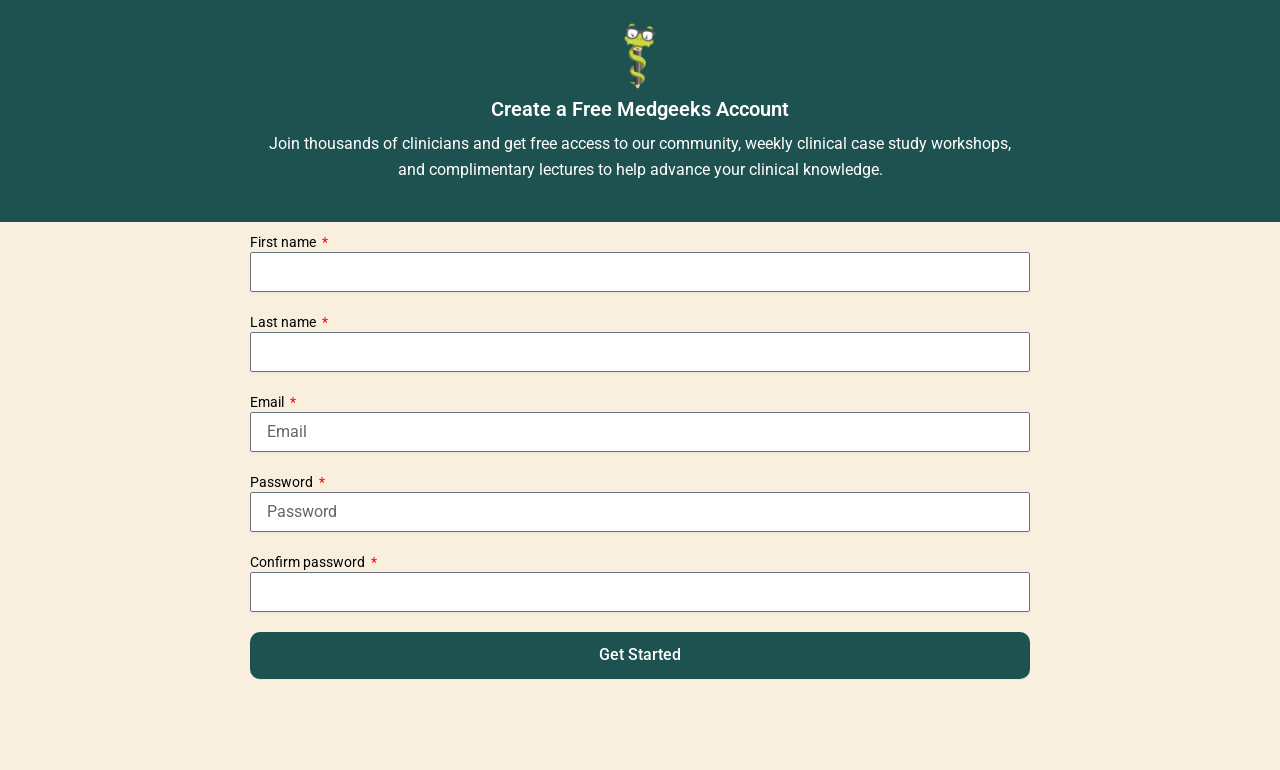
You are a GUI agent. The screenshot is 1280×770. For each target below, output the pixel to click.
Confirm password (309, 562)
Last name (284, 322)
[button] (640, 655)
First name (284, 242)
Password (283, 482)
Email (268, 402)
